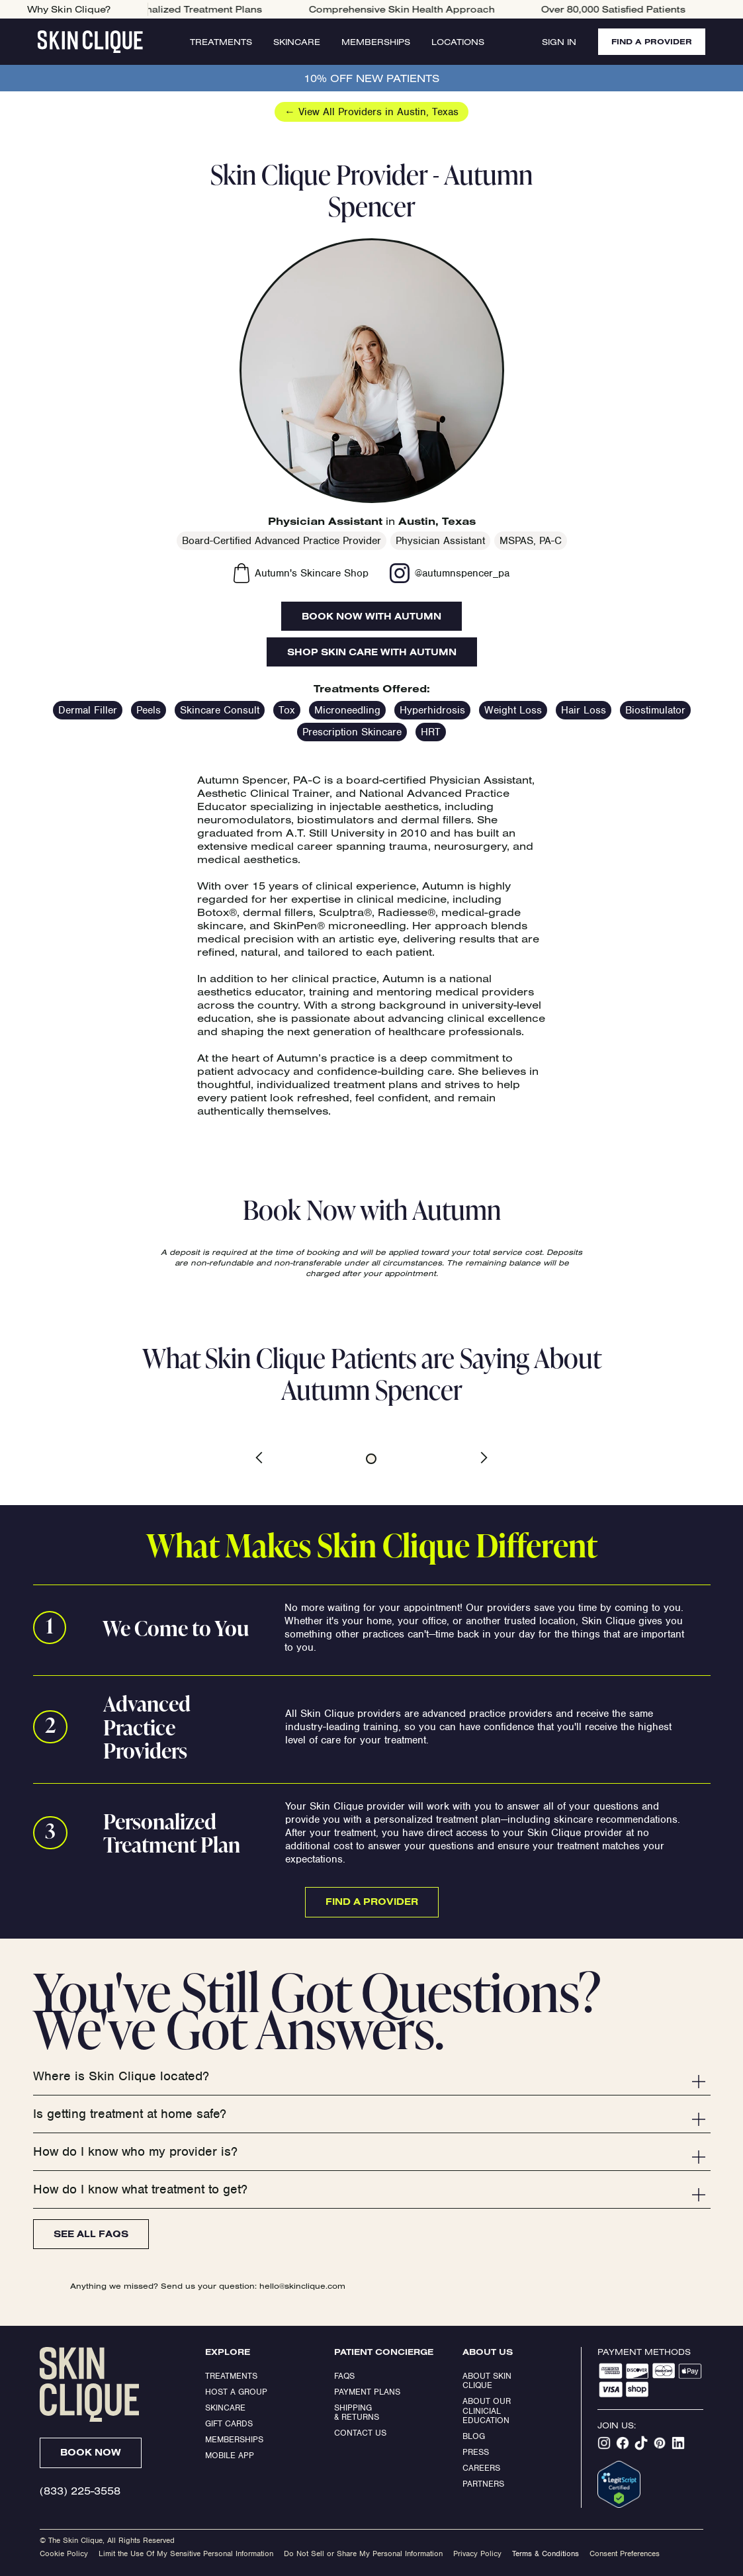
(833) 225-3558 (80, 2490)
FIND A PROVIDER (651, 41)
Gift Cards (229, 2423)
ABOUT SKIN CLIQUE (488, 2380)
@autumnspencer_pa (462, 573)
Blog (473, 2436)
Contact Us (360, 2432)
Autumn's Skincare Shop (312, 573)
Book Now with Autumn (371, 616)
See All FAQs (91, 2234)
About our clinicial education (487, 2410)
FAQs (344, 2375)
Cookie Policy (64, 2553)
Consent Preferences (625, 2553)
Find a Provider (372, 1902)
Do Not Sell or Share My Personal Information (363, 2553)
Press (475, 2452)
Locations (457, 41)
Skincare (296, 41)
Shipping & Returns (356, 2412)
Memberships (375, 41)
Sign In (559, 41)
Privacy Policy (477, 2553)
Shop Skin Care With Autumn (372, 652)
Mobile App (229, 2455)
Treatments (221, 41)
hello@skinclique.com (302, 2286)
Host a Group (236, 2391)
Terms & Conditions (545, 2553)
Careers (481, 2467)
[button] (269, 1457)
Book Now (90, 2452)
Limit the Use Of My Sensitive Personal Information (186, 2553)
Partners (483, 2483)
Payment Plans (367, 2391)
